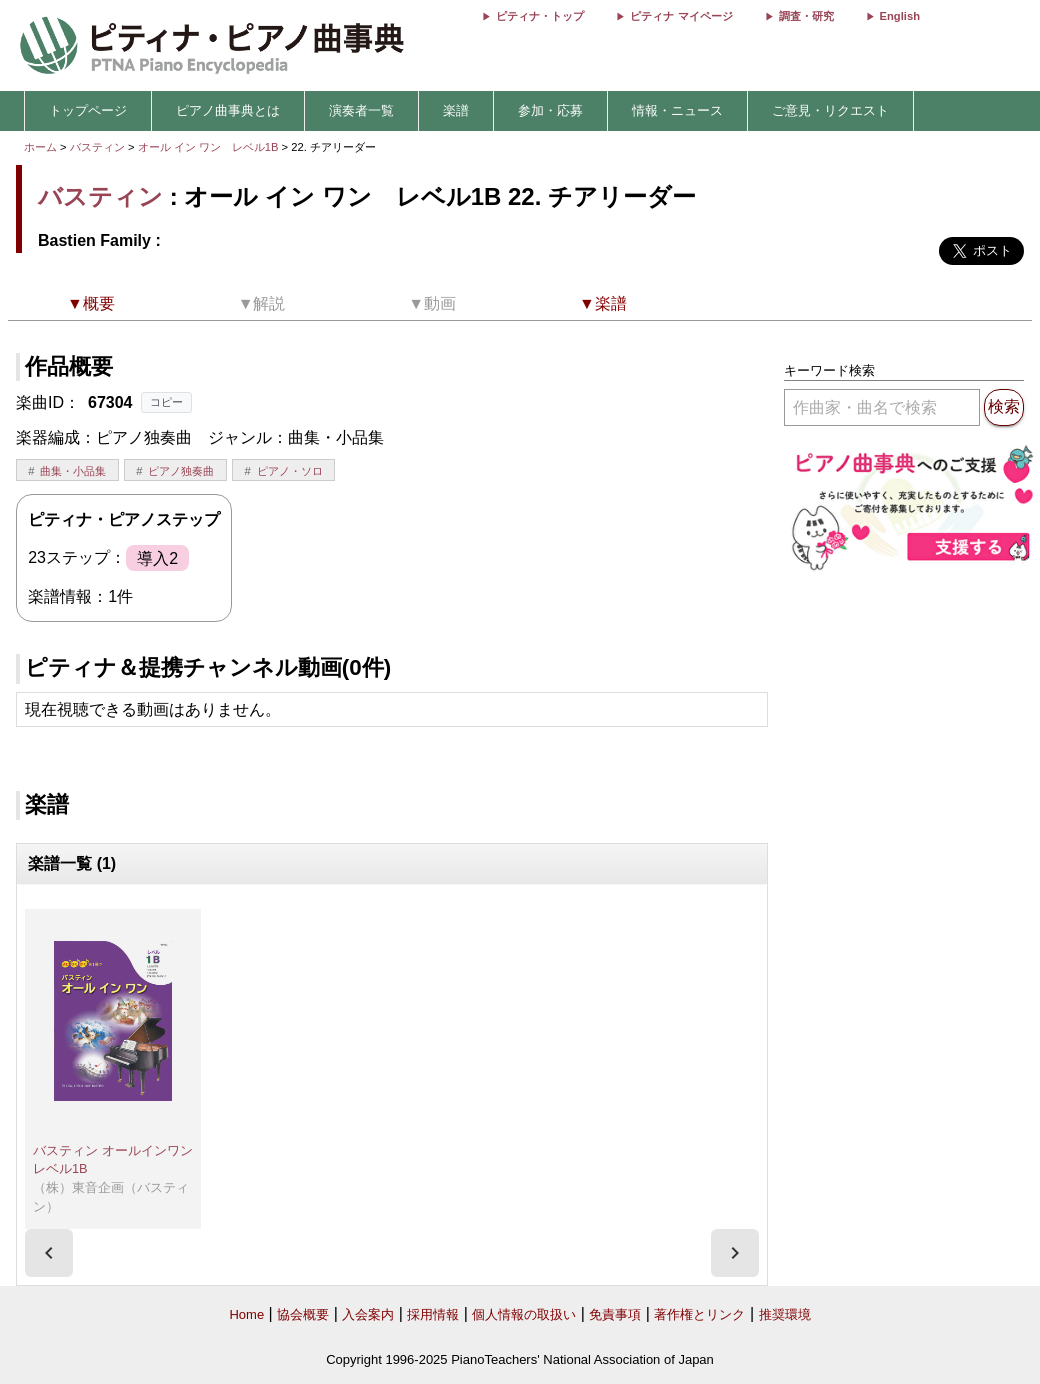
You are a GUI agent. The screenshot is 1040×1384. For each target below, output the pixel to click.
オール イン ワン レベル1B (210, 147)
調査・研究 (806, 16)
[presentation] (49, 1253)
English (900, 16)
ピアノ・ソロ (290, 471)
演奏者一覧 (361, 110)
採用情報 (433, 1314)
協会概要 (303, 1314)
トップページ (88, 110)
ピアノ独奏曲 (181, 471)
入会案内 (368, 1314)
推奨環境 (785, 1314)
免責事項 (615, 1314)
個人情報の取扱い (524, 1314)
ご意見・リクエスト (830, 110)
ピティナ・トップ (540, 16)
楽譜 (456, 110)
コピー (166, 402)
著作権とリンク (699, 1314)
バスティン (97, 147)
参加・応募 (550, 110)
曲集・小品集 (73, 471)
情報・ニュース (677, 110)
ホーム (40, 147)
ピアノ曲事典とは (228, 110)
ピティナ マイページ (681, 16)
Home (246, 1314)
